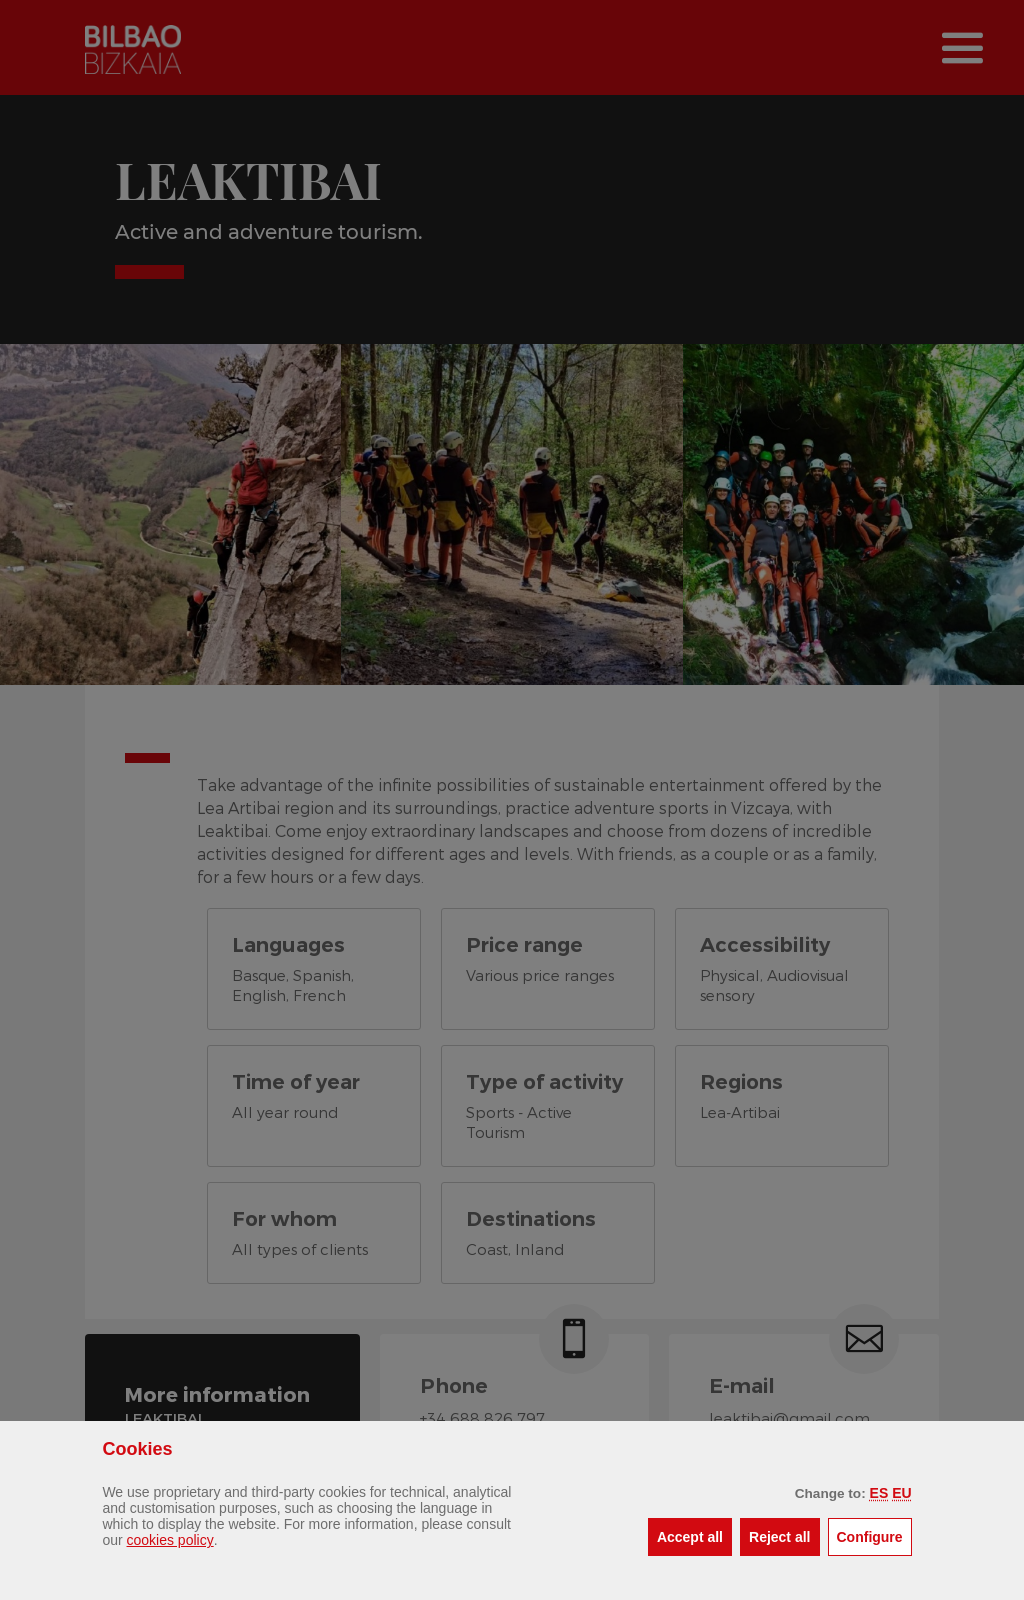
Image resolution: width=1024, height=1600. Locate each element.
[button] (879, 1493)
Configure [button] (874, 1535)
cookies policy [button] (170, 1540)
